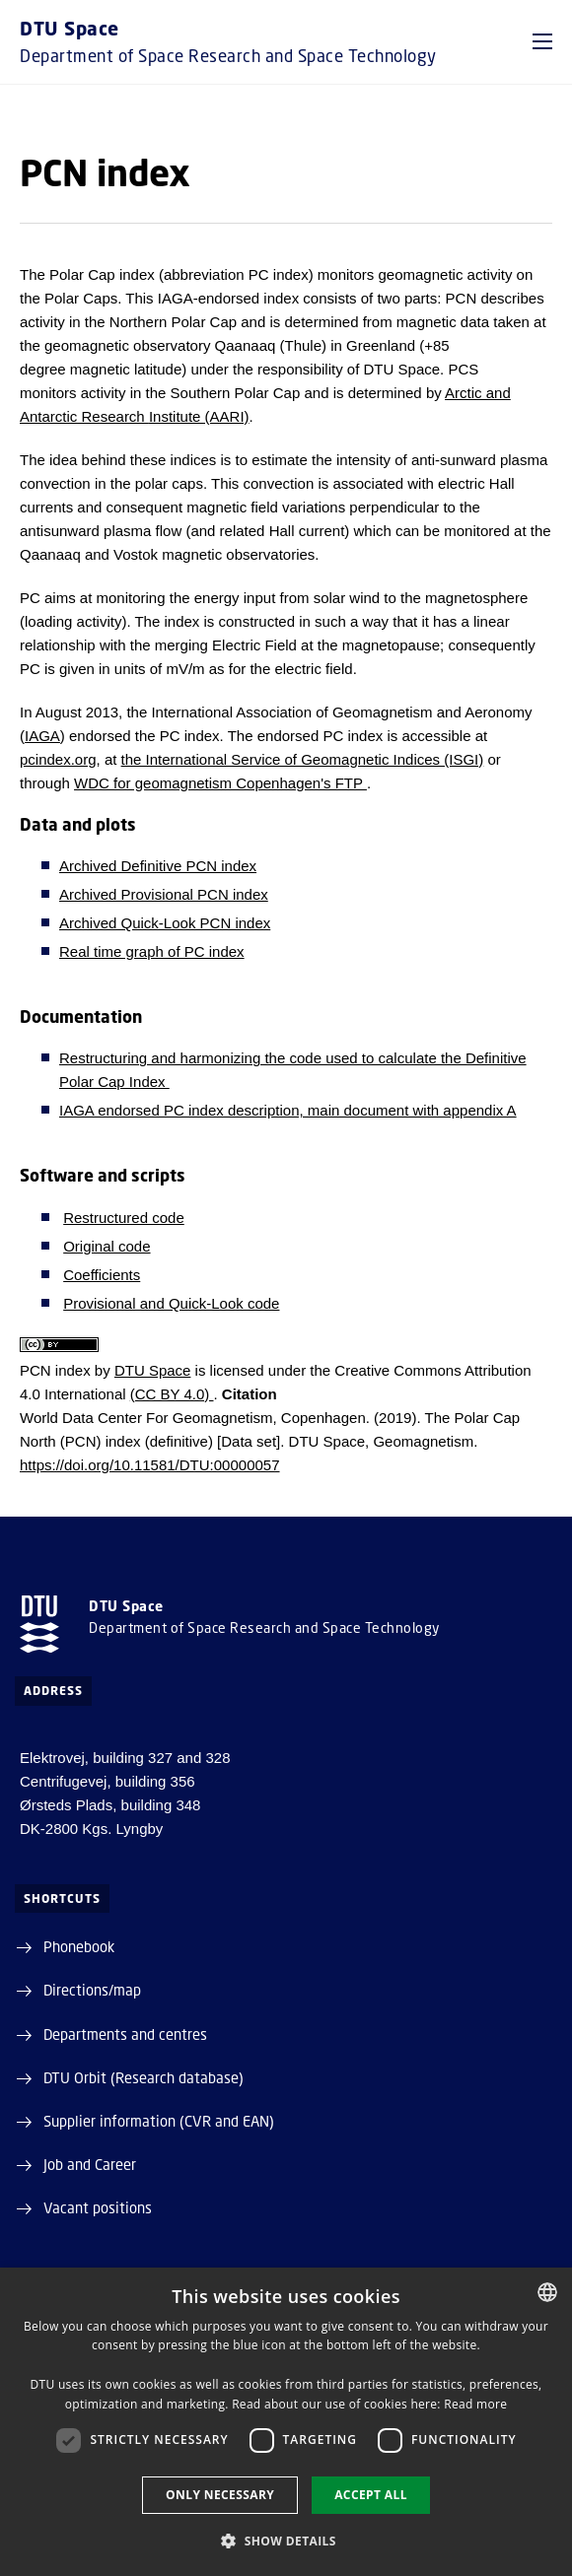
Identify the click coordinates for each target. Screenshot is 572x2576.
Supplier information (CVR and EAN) (158, 2121)
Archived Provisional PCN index (163, 894)
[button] (542, 41)
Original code (106, 1246)
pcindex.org (58, 759)
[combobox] (547, 2292)
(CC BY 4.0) (172, 1394)
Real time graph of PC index (152, 951)
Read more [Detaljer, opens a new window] (475, 2404)
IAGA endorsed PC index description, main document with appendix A (288, 1110)
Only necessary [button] (220, 2494)
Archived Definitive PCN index (157, 865)
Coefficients (101, 1274)
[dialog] (286, 2422)
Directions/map (92, 1990)
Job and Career (89, 2164)
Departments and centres (125, 2034)
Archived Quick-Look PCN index (164, 923)
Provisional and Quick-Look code (171, 1303)
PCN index (55, 1370)
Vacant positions (97, 2207)
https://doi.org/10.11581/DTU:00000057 (150, 1465)
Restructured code (123, 1217)
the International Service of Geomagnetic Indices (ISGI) (302, 759)
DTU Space (152, 1370)
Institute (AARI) (199, 416)
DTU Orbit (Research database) (143, 2077)
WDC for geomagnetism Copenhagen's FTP (220, 783)
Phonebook (78, 1946)
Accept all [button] (370, 2494)
